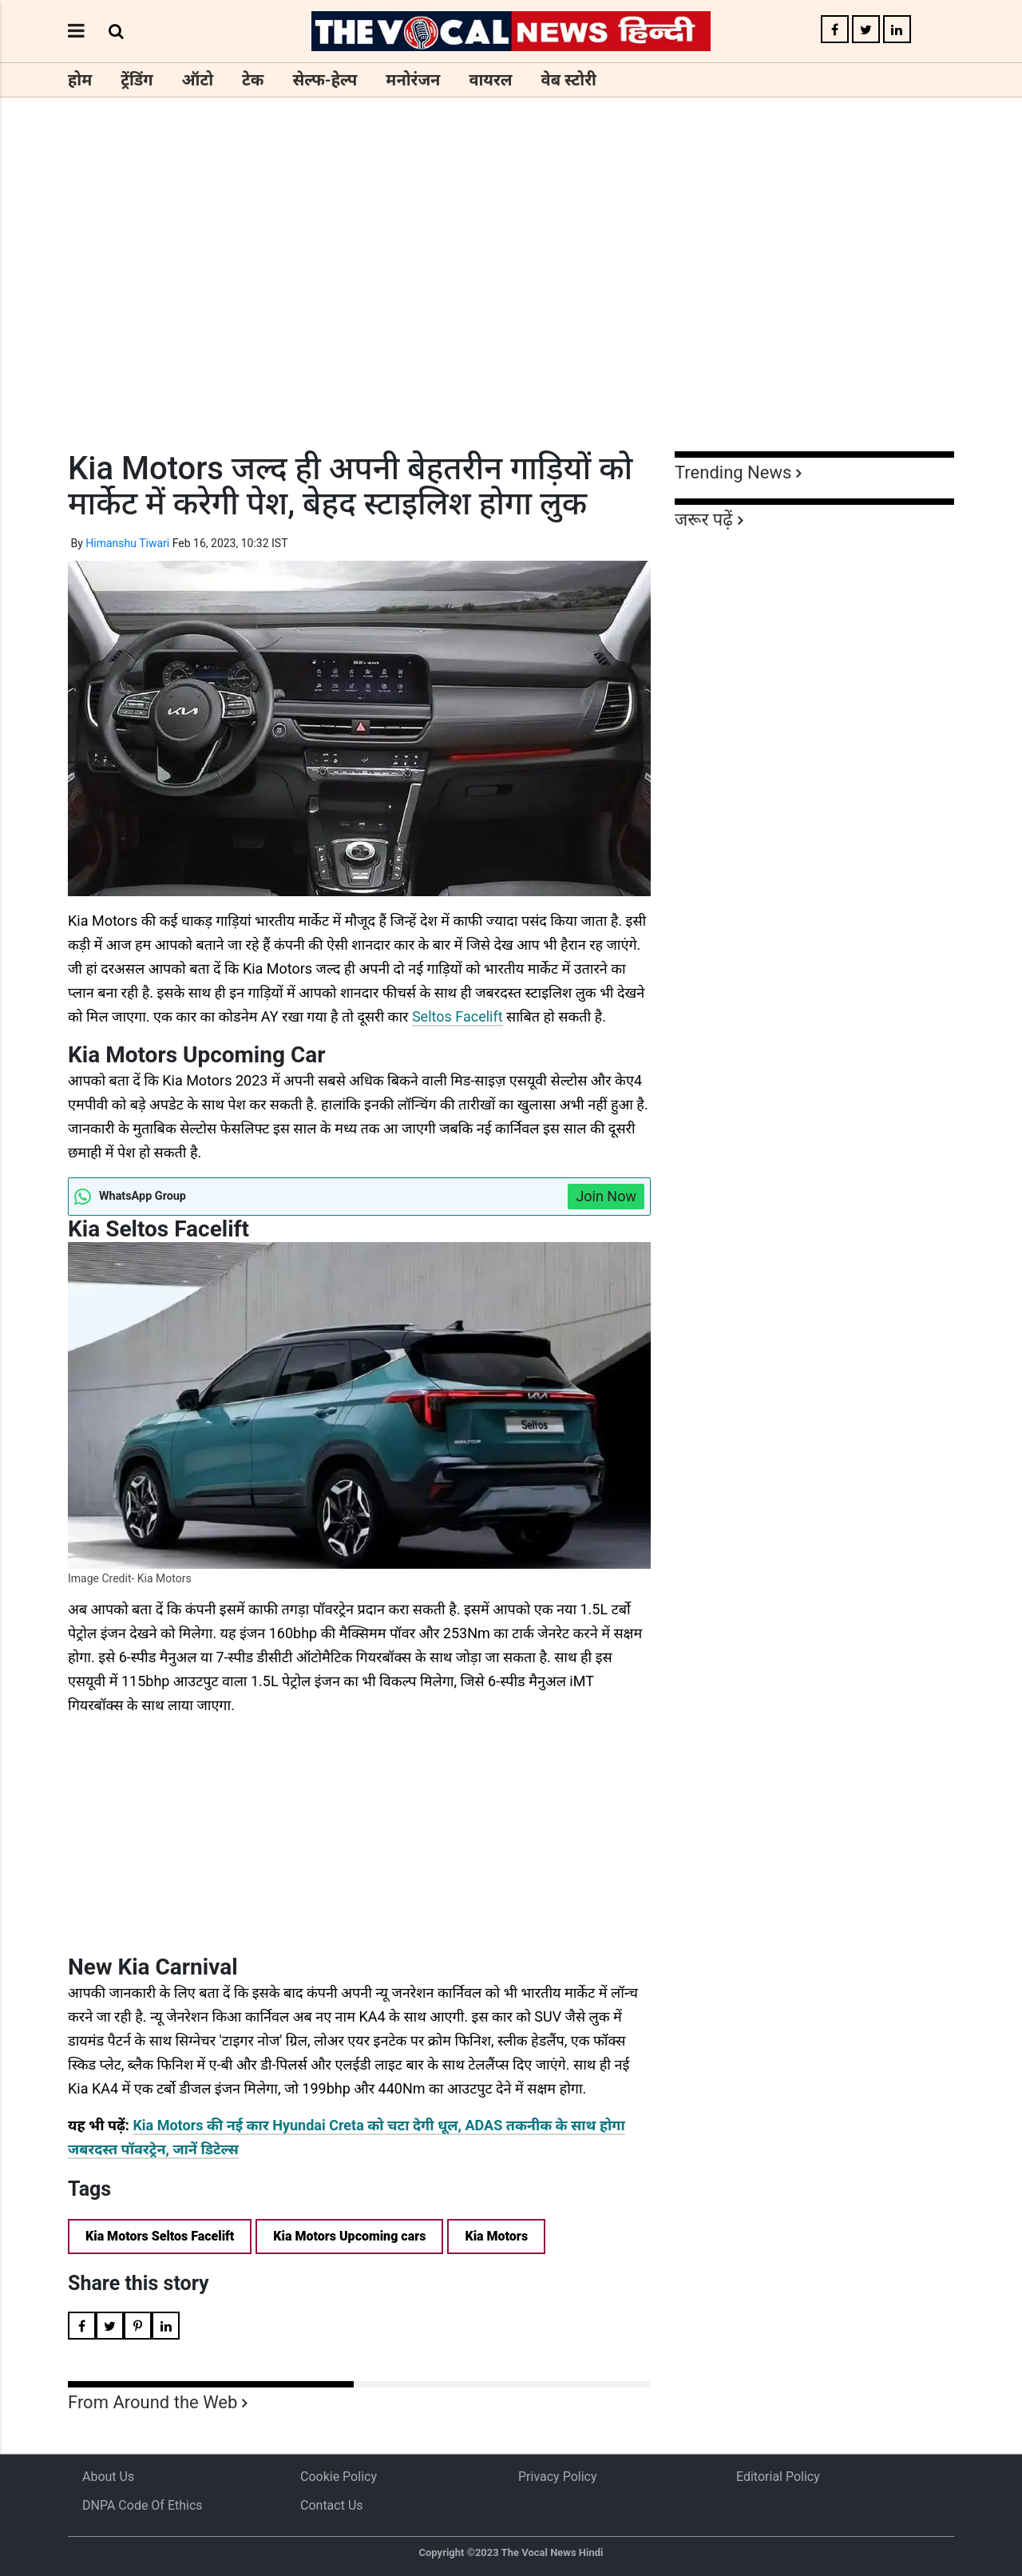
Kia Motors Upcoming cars (349, 2236)
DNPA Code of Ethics (142, 2505)
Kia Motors (496, 2236)
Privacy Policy (557, 2476)
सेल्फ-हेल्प (324, 79)
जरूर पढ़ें (704, 520)
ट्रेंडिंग (137, 79)
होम (80, 79)
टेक (252, 79)
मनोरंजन (413, 79)
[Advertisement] (511, 303)
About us (108, 2476)
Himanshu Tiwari (127, 543)
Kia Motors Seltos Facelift (159, 2236)
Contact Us (331, 2505)
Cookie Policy (338, 2476)
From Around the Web (152, 2402)
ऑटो (198, 79)
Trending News (733, 472)
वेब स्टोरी (568, 79)
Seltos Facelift (457, 1016)
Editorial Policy (778, 2476)
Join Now (606, 1196)
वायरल (490, 79)
